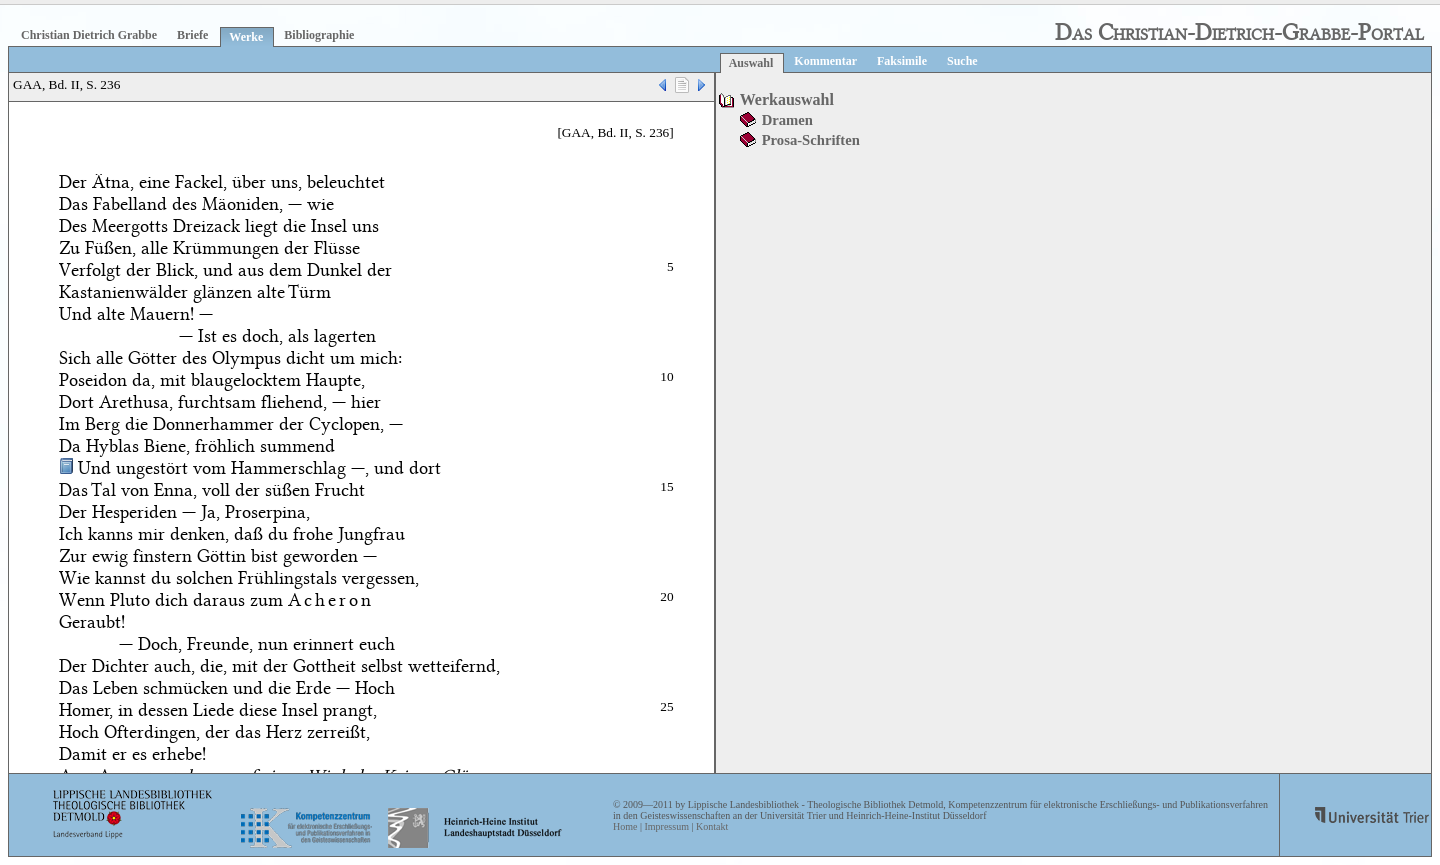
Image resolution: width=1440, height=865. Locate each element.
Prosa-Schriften (811, 140)
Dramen (787, 120)
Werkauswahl (787, 99)
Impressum (666, 826)
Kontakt (712, 826)
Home (625, 826)
